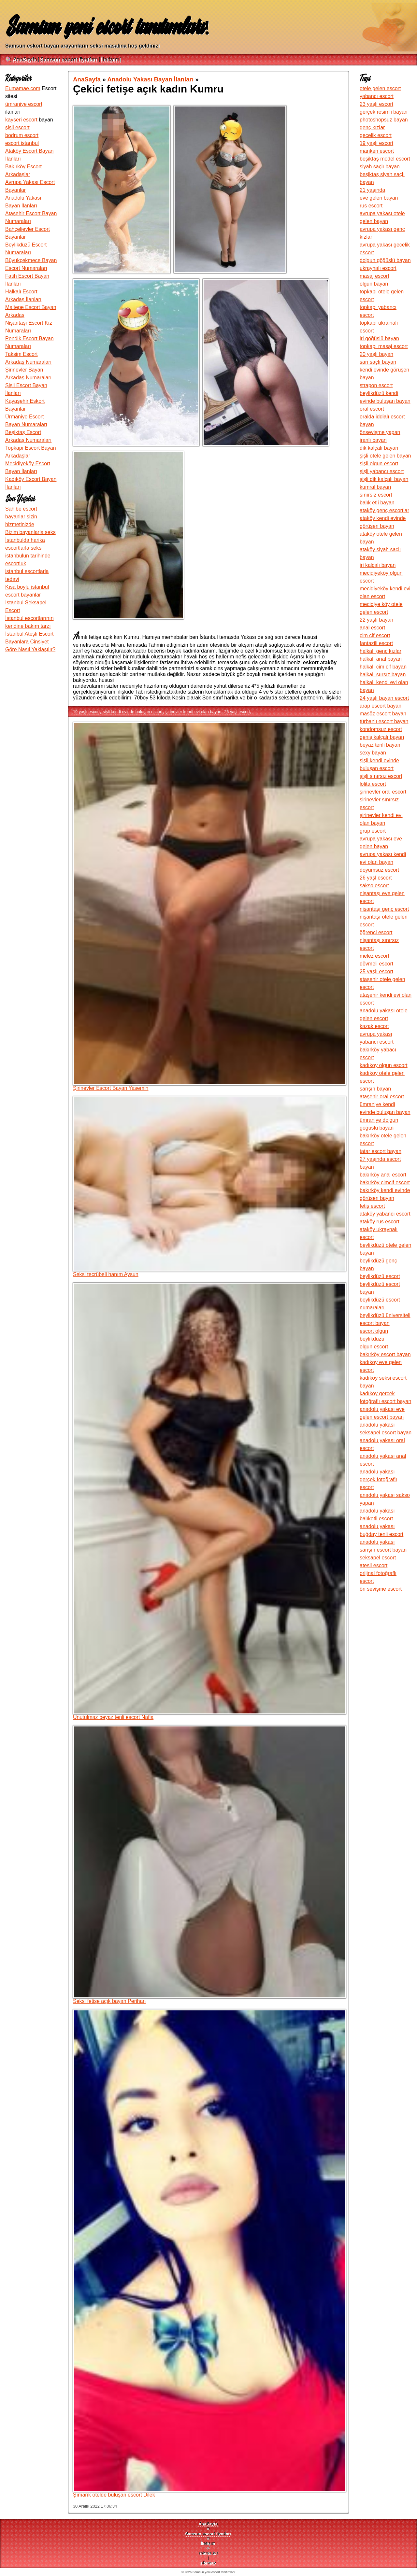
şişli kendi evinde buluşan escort (133, 711)
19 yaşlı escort (86, 711)
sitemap (208, 2563)
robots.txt (208, 2553)
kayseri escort (21, 119)
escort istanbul (22, 143)
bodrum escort (21, 135)
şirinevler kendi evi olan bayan (193, 711)
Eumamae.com (22, 88)
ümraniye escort (23, 104)
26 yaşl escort (237, 711)
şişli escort (17, 127)
